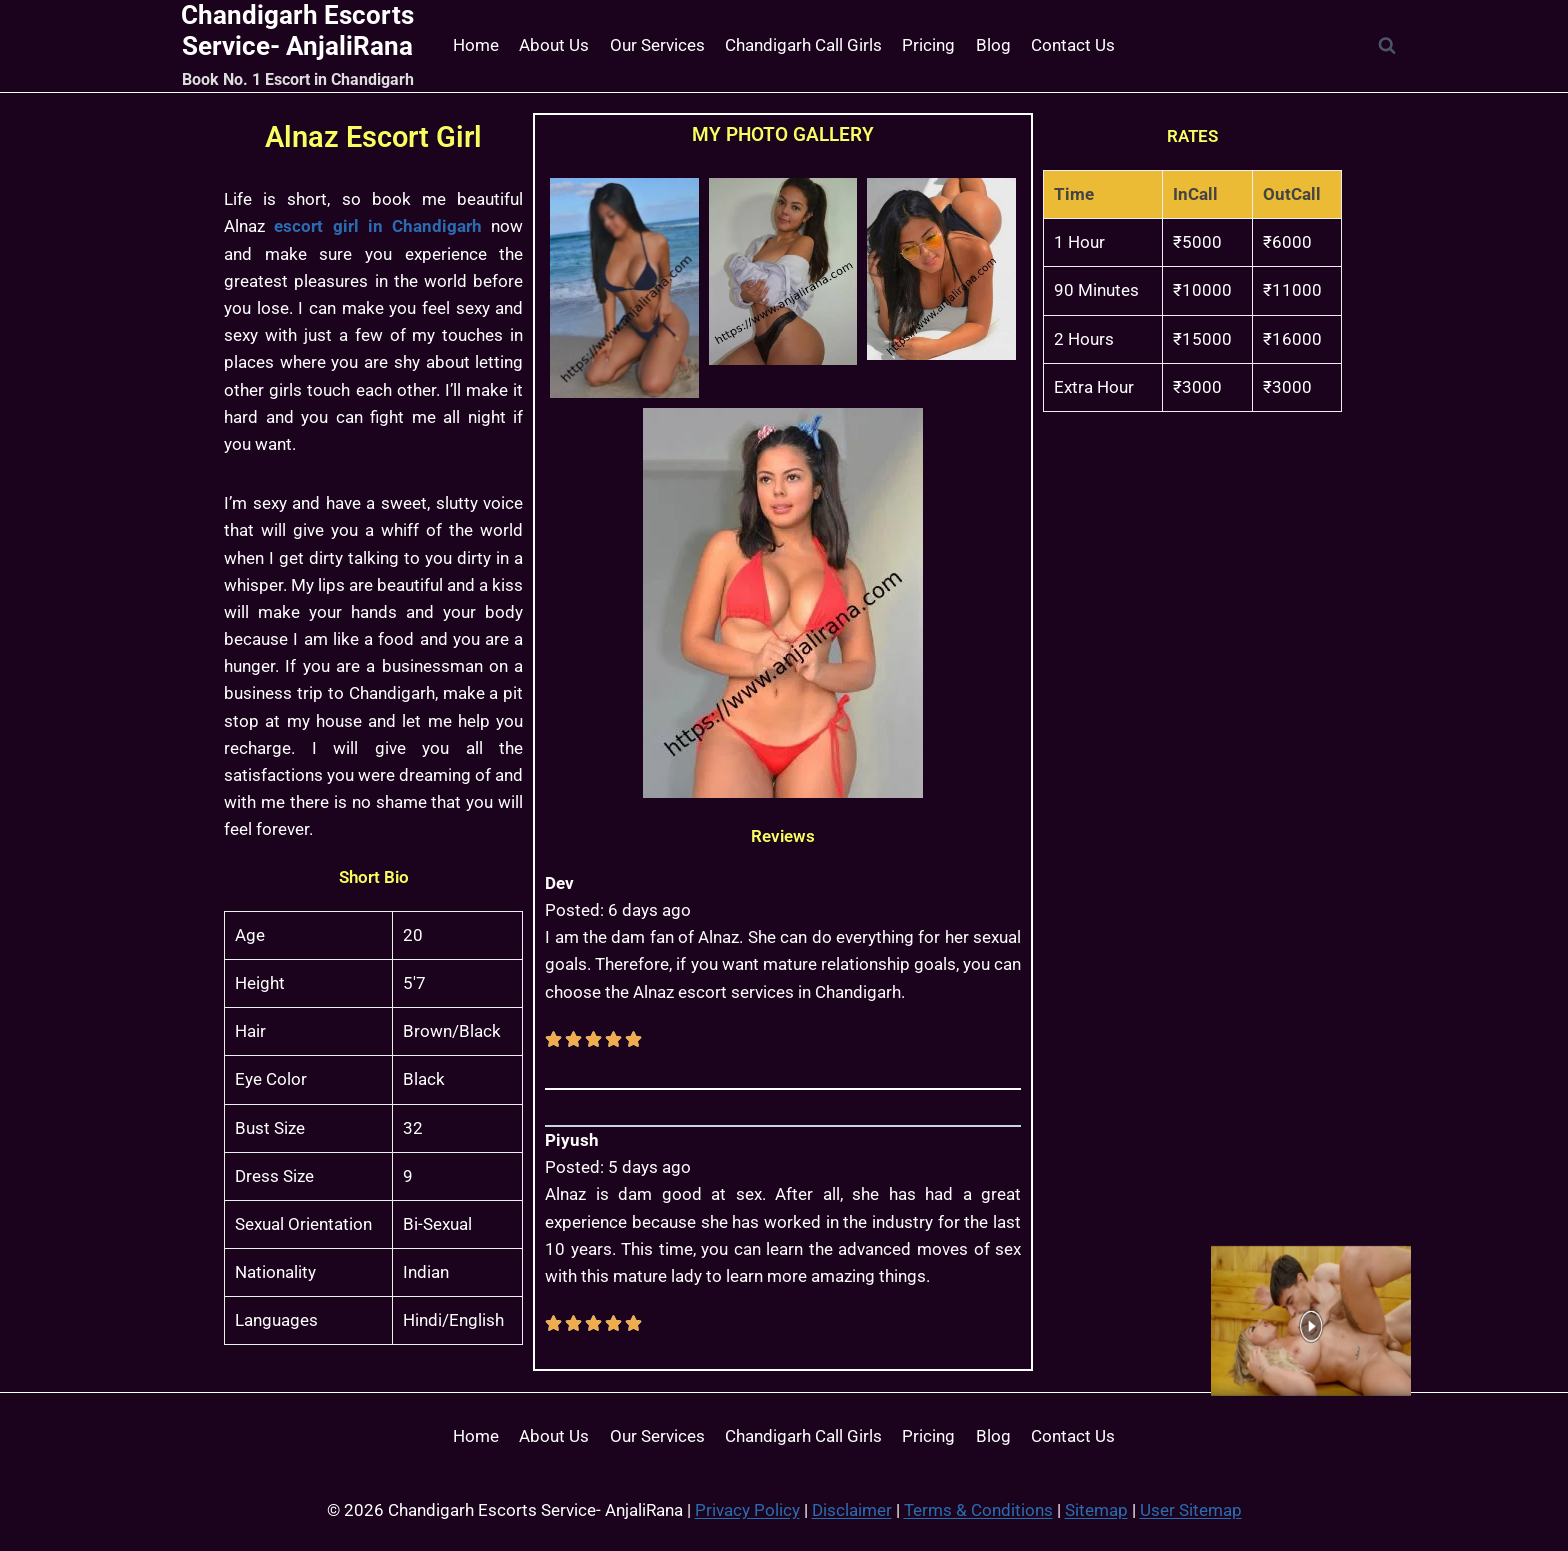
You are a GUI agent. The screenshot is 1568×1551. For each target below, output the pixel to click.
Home (476, 45)
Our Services (657, 45)
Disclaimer (852, 1510)
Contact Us (1073, 45)
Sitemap (1096, 1510)
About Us (554, 45)
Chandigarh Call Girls (803, 45)
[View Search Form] (1387, 46)
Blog (993, 45)
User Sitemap (1191, 1510)
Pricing (928, 45)
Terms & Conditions (978, 1510)
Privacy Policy (747, 1510)
